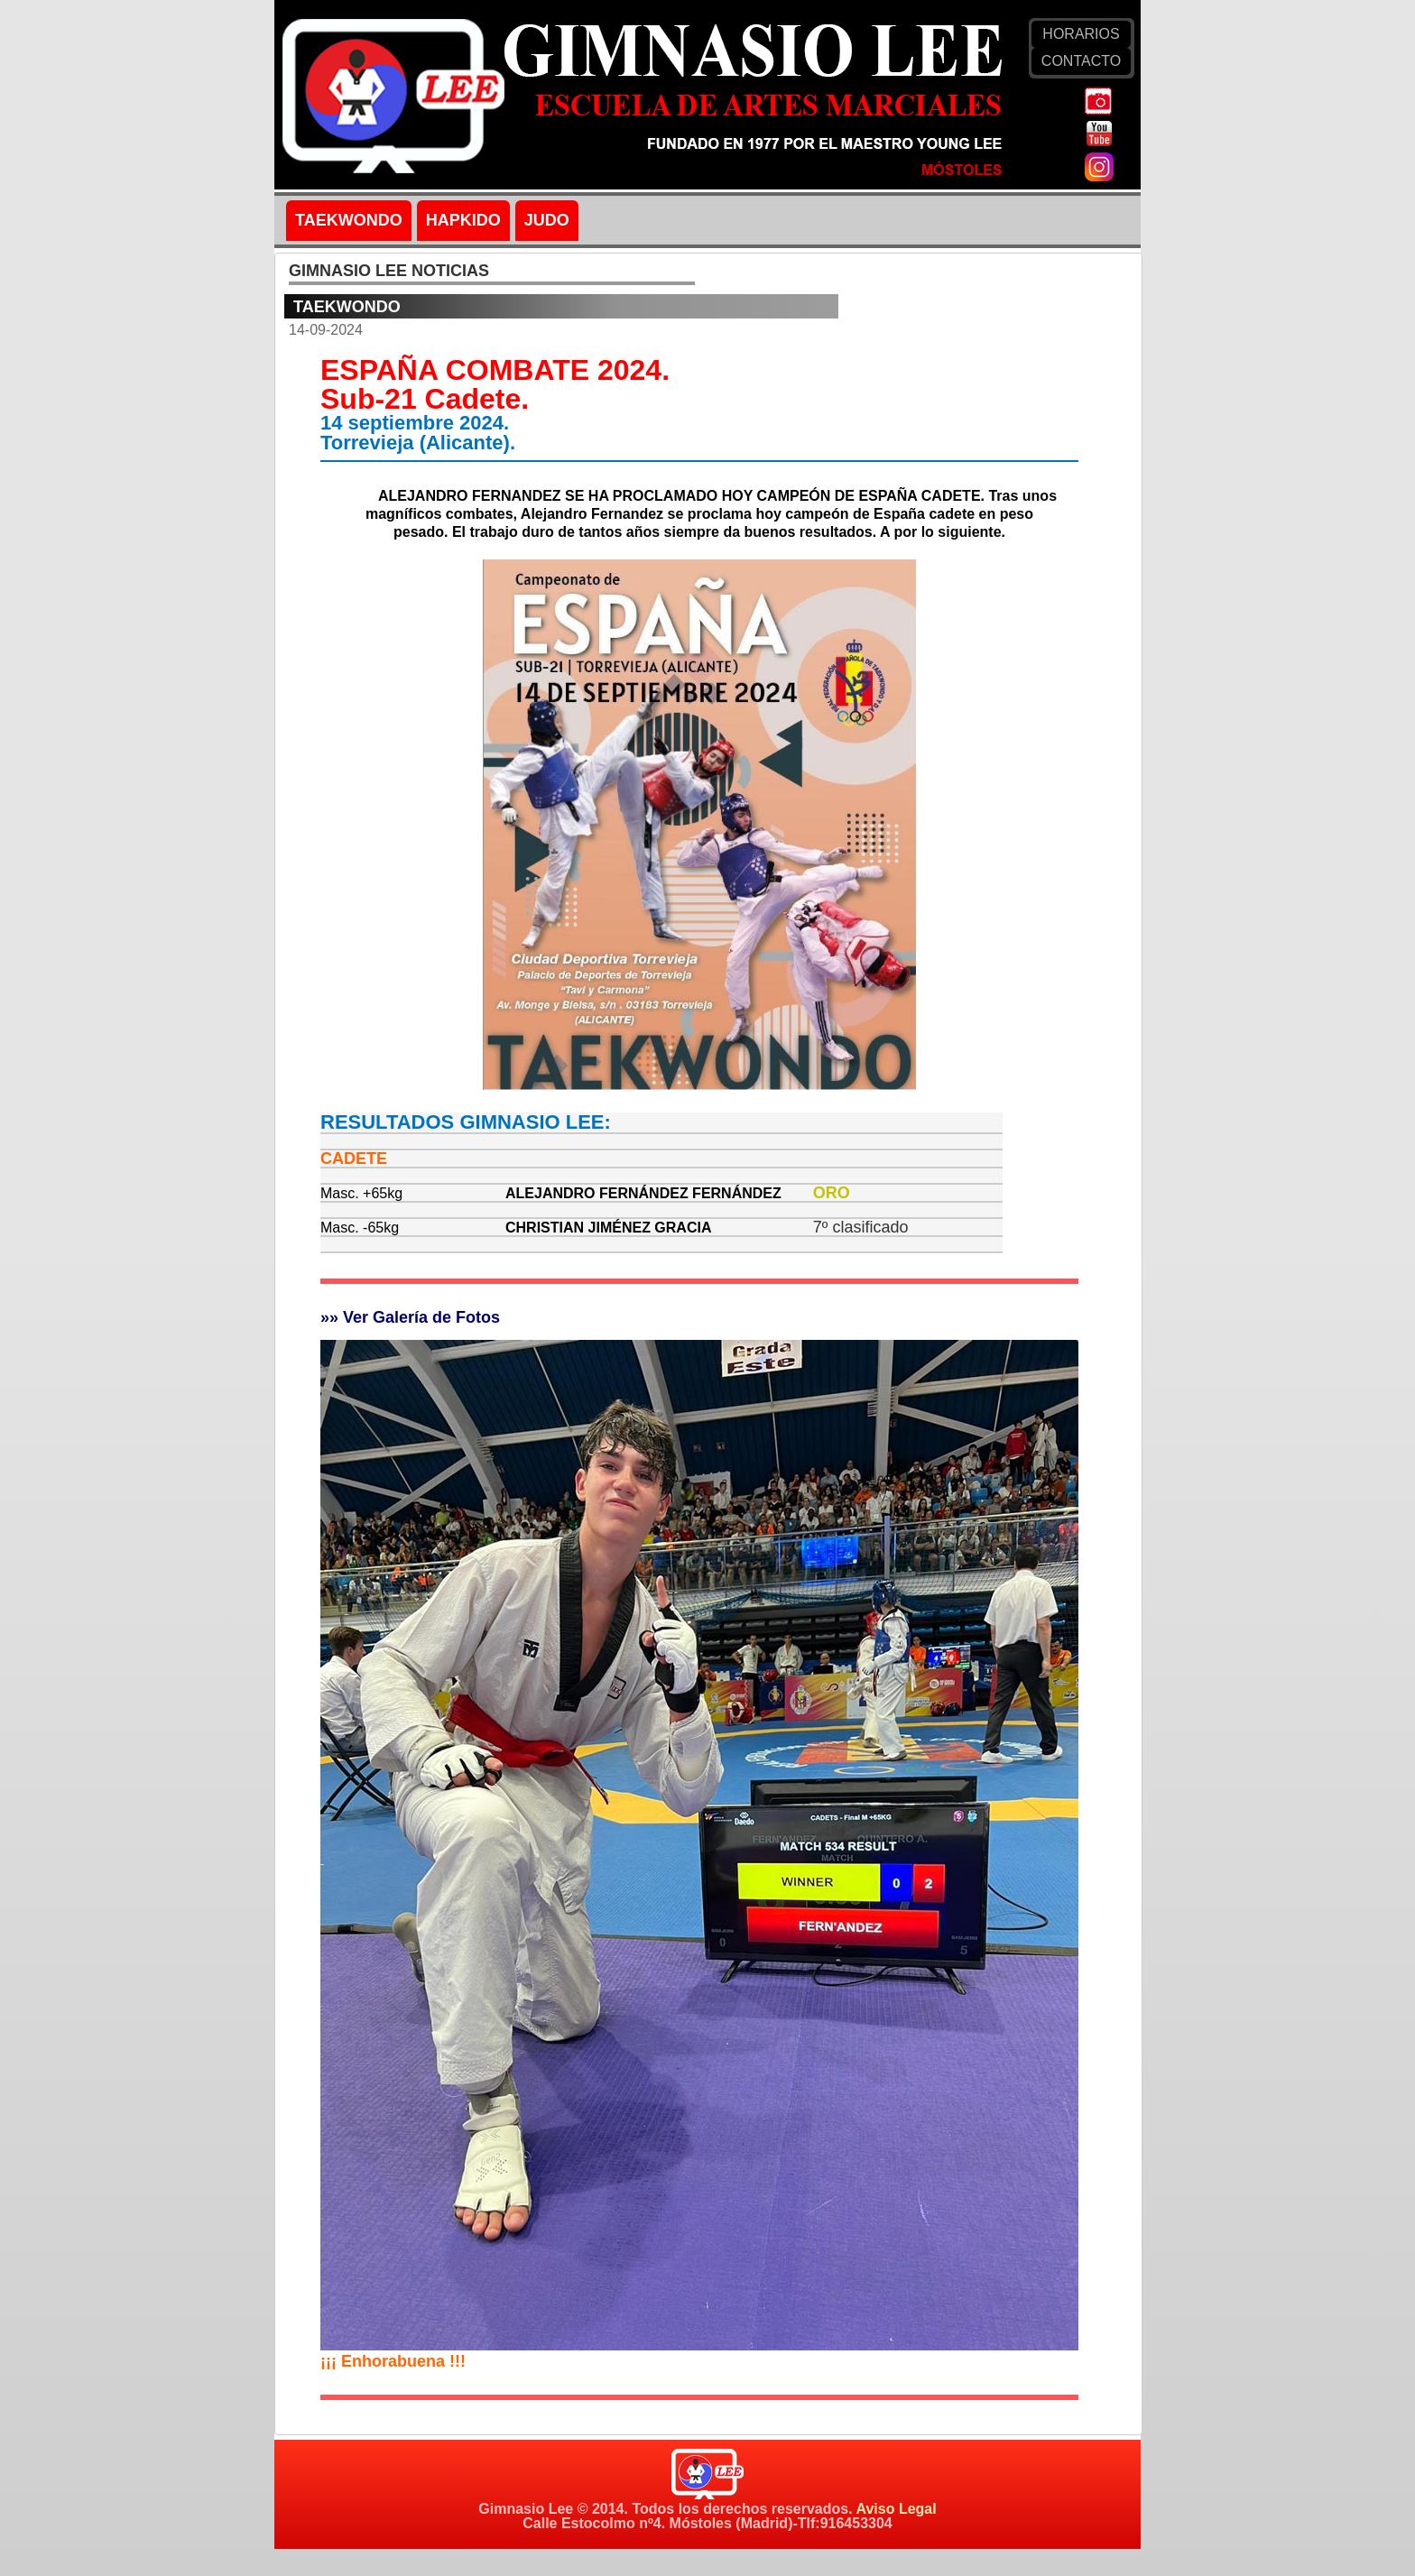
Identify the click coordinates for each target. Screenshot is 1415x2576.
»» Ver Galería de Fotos (410, 1317)
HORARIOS (1080, 34)
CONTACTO (1081, 61)
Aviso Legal (895, 2508)
